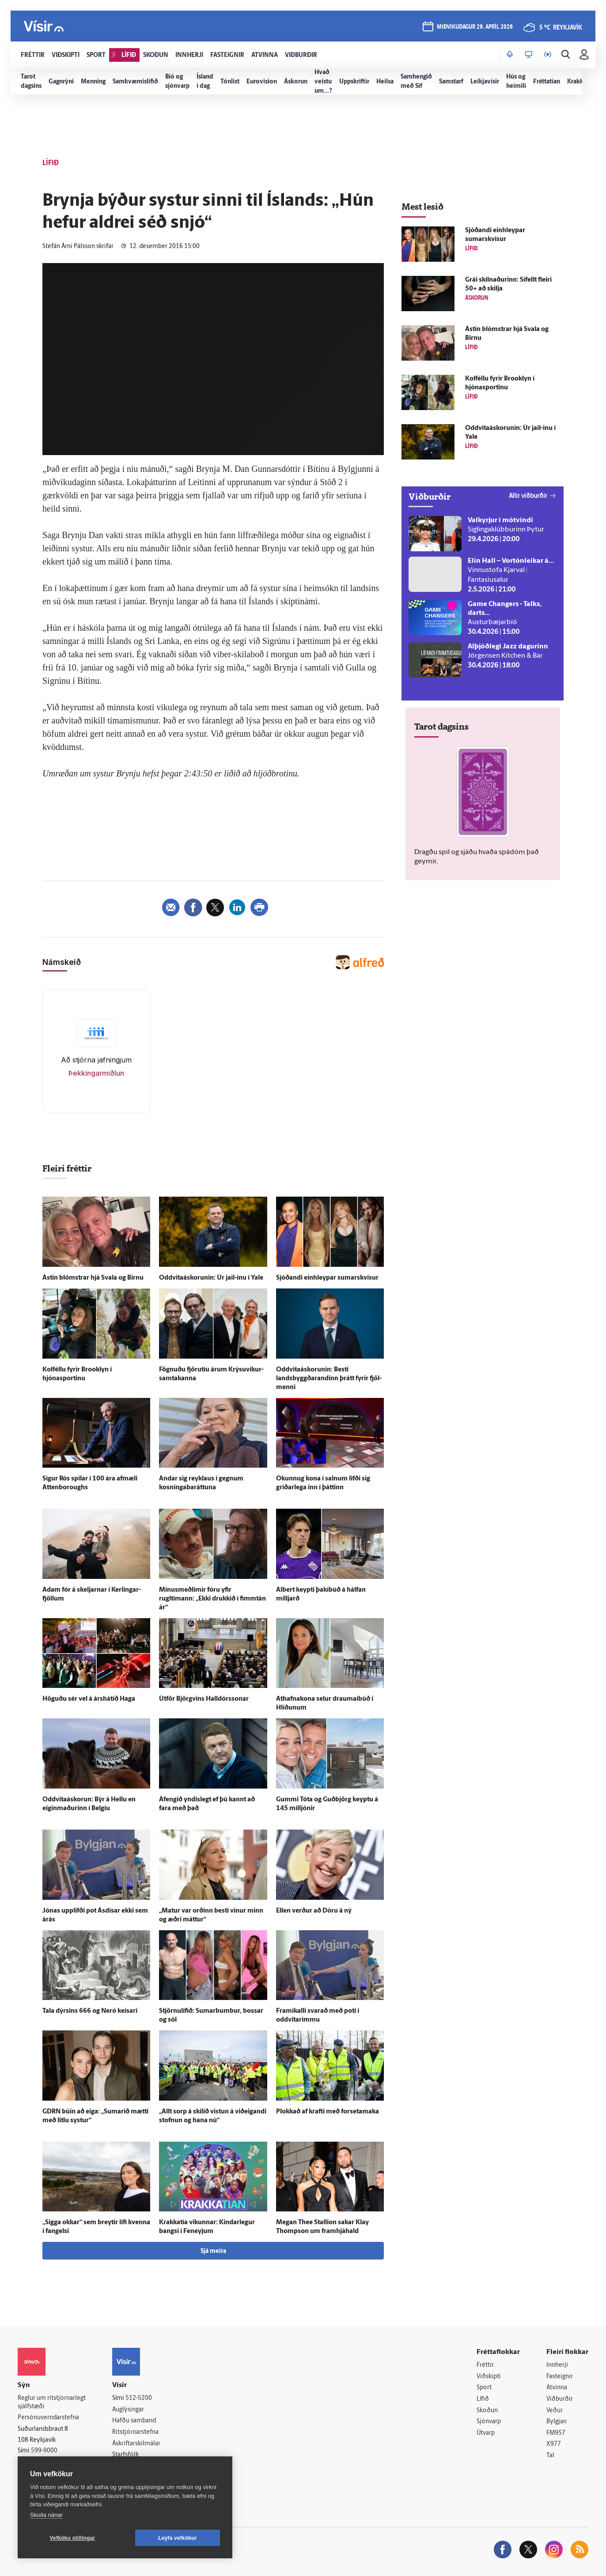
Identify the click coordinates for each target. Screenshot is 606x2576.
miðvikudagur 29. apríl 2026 (475, 27)
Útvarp (486, 2433)
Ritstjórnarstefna (135, 2432)
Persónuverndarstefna (48, 2417)
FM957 (555, 2433)
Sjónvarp (489, 2421)
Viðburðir (559, 2399)
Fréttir (485, 2365)
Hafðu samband (134, 2421)
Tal (550, 2455)
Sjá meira (213, 2251)
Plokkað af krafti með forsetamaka (327, 2112)
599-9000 (44, 2451)
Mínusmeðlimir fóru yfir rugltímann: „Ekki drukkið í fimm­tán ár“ (212, 1599)
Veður (554, 2410)
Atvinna (556, 2387)
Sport (484, 2387)
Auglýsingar (128, 2410)
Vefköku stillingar (72, 2538)
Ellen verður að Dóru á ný (314, 1911)
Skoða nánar (46, 2515)
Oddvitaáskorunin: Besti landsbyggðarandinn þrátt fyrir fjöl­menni (329, 1379)
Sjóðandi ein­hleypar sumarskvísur (327, 1278)
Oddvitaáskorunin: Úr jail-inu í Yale (211, 1278)
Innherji (557, 2365)
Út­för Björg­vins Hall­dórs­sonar (204, 1699)
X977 (553, 2444)
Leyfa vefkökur (177, 2538)
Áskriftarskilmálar (136, 2443)
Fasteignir (559, 2376)
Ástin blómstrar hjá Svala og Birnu (93, 1278)
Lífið (483, 2399)
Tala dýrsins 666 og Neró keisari (89, 2011)
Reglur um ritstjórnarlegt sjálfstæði (52, 2402)
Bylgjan (556, 2421)
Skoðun (487, 2410)
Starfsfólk (125, 2455)
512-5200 (138, 2398)
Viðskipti (489, 2376)
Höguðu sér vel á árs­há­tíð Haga (88, 1699)
